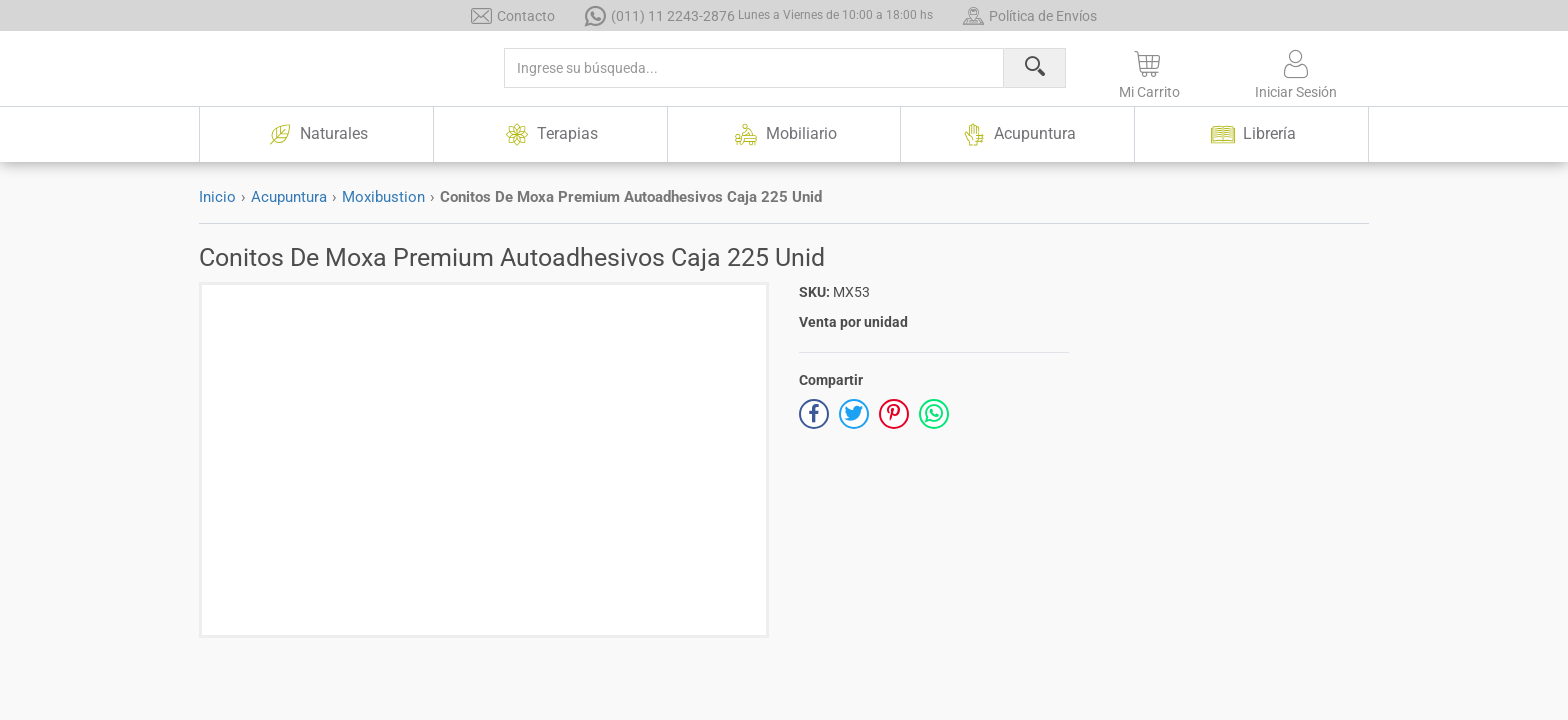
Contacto (513, 15)
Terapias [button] (550, 134)
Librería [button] (1252, 134)
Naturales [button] (316, 134)
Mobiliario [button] (783, 134)
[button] (1149, 71)
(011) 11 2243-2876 (759, 15)
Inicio (217, 197)
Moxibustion (383, 197)
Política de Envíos (1030, 15)
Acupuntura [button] (1018, 134)
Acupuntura (289, 197)
